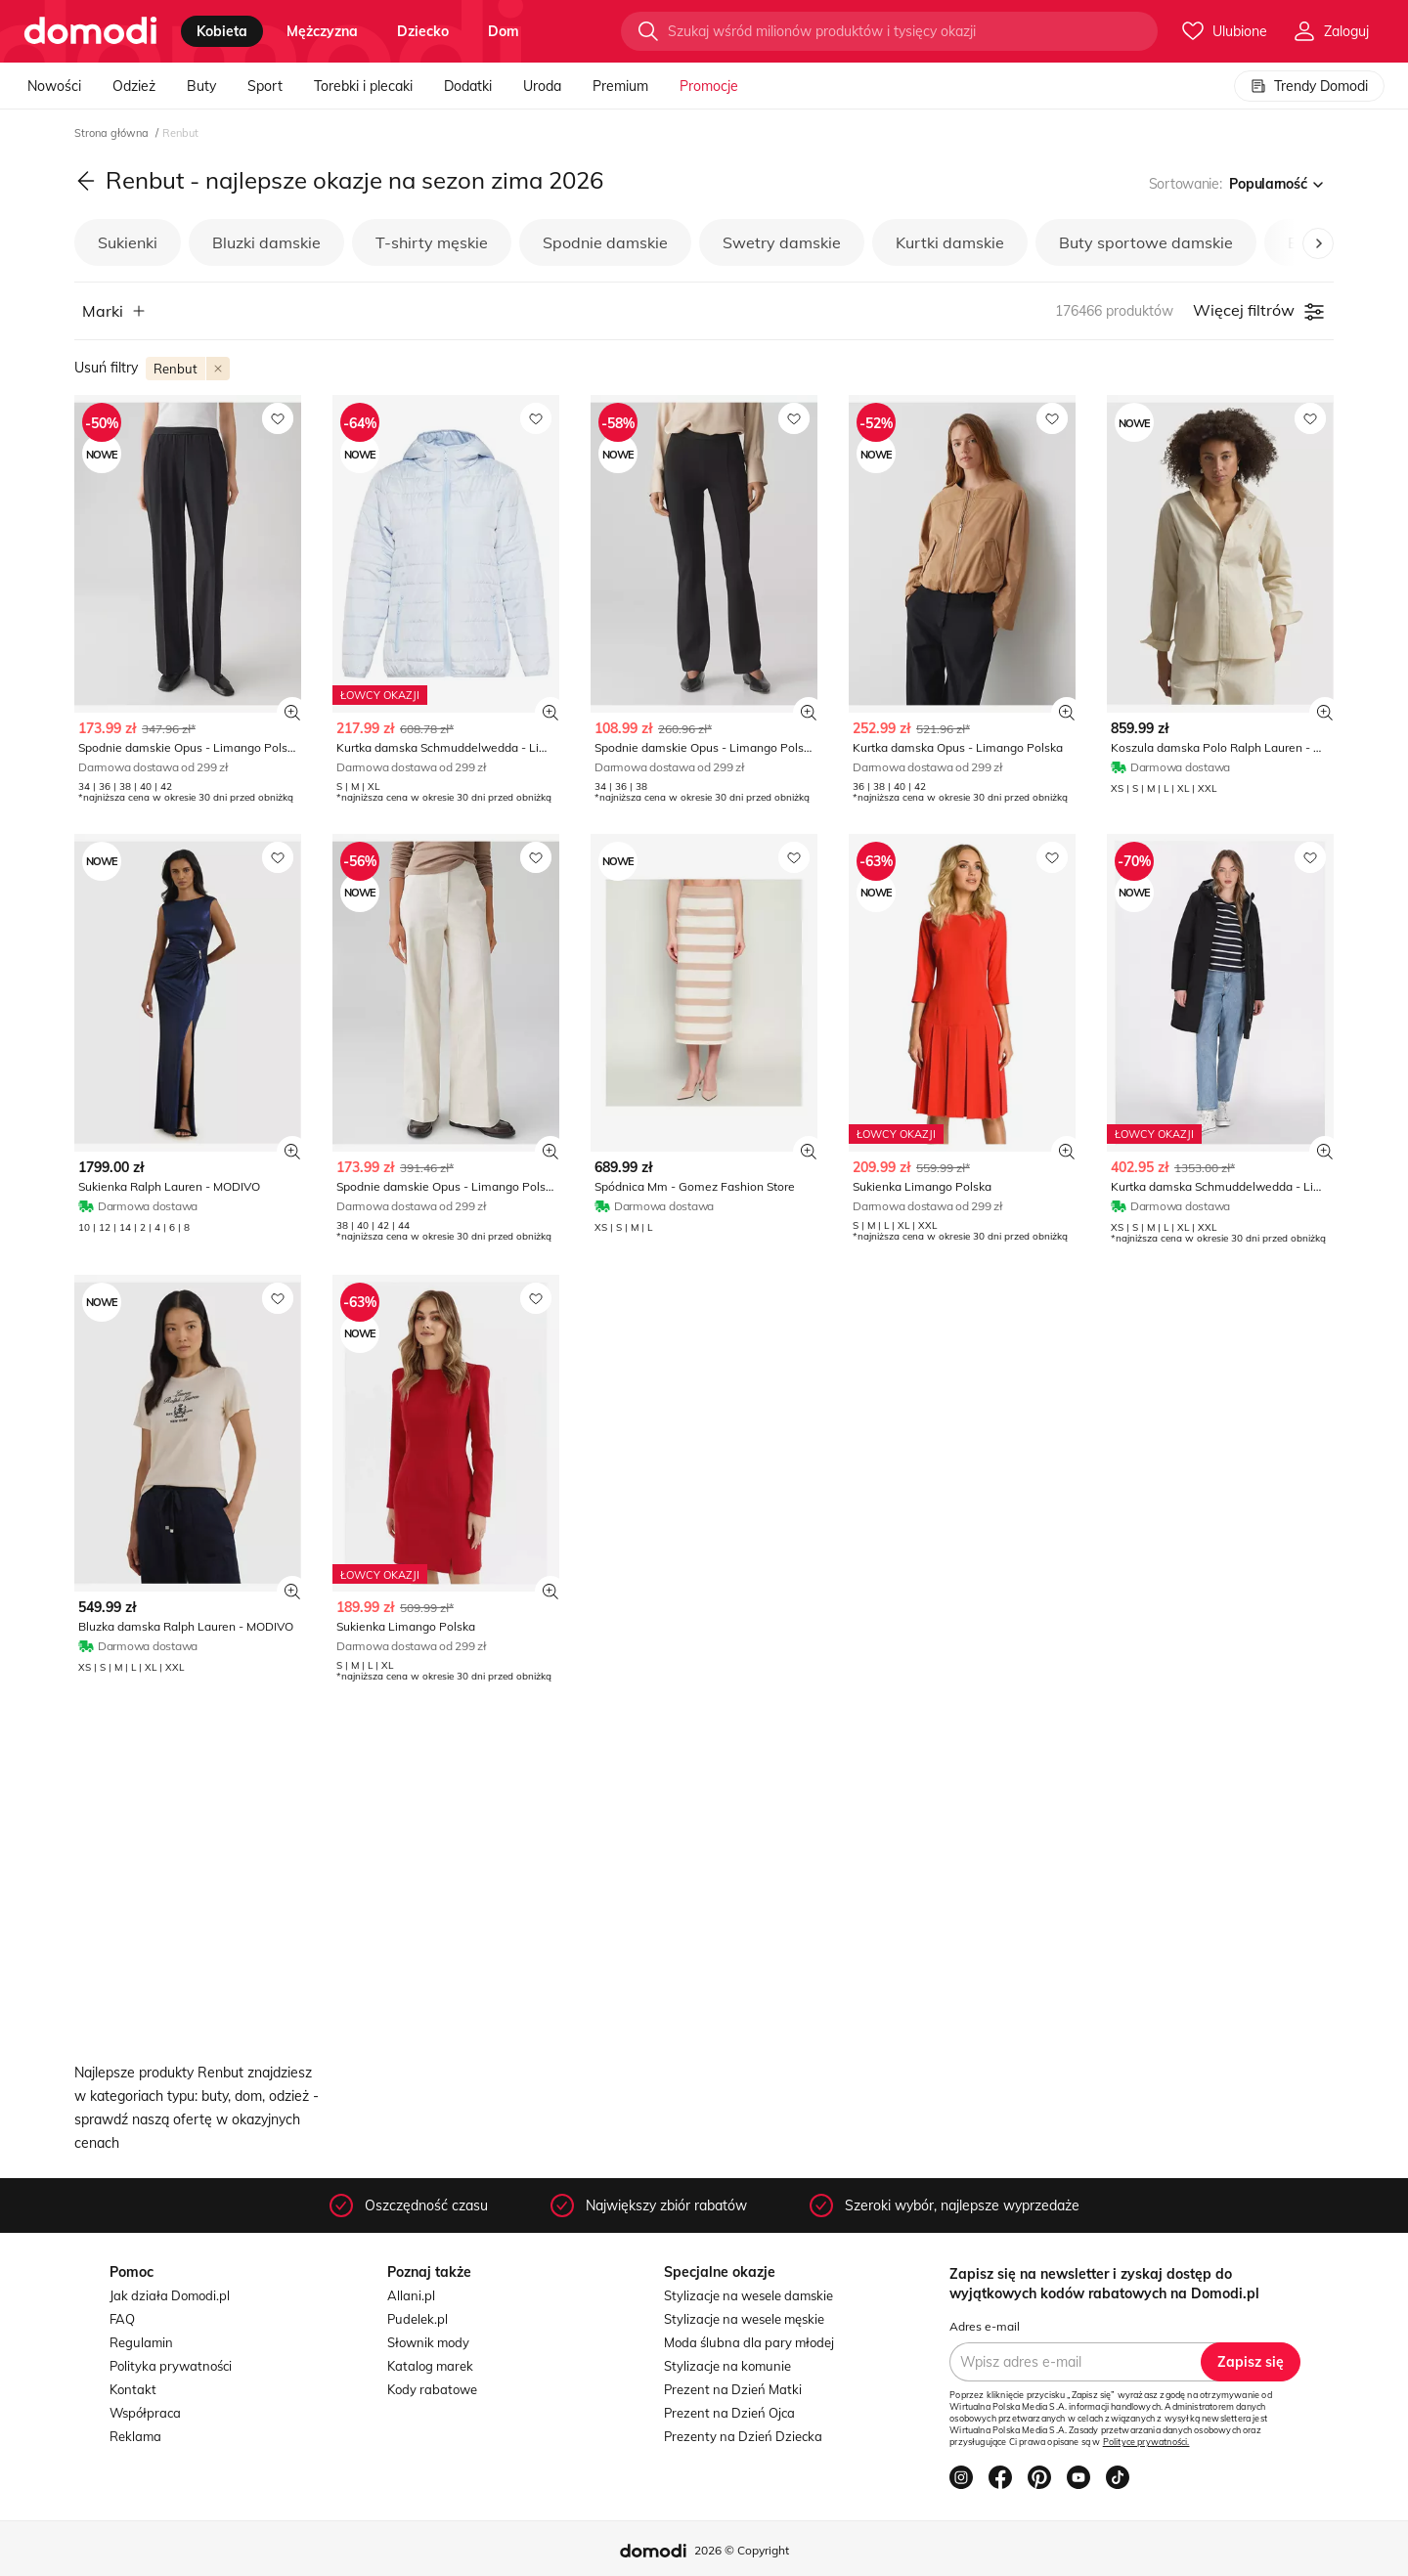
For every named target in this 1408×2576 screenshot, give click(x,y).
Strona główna (113, 133)
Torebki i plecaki (363, 86)
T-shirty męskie (431, 242)
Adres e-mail (984, 2326)
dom (503, 31)
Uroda (542, 86)
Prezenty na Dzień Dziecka (743, 2436)
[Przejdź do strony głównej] (90, 31)
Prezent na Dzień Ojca (729, 2413)
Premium (620, 86)
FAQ (122, 2319)
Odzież (133, 86)
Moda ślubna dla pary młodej (749, 2342)
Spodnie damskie (605, 242)
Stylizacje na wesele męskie (744, 2319)
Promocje (709, 86)
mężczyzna (322, 31)
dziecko (423, 31)
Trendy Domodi (1309, 86)
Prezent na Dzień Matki (733, 2389)
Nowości (54, 86)
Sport (265, 86)
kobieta (222, 31)
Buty (201, 86)
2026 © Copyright (741, 2550)
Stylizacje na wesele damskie (748, 2295)
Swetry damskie (782, 242)
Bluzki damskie (266, 242)
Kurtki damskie (950, 242)
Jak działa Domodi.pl (170, 2295)
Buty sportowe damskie (1146, 242)
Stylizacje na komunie (727, 2366)
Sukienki (127, 242)
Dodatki (468, 86)
